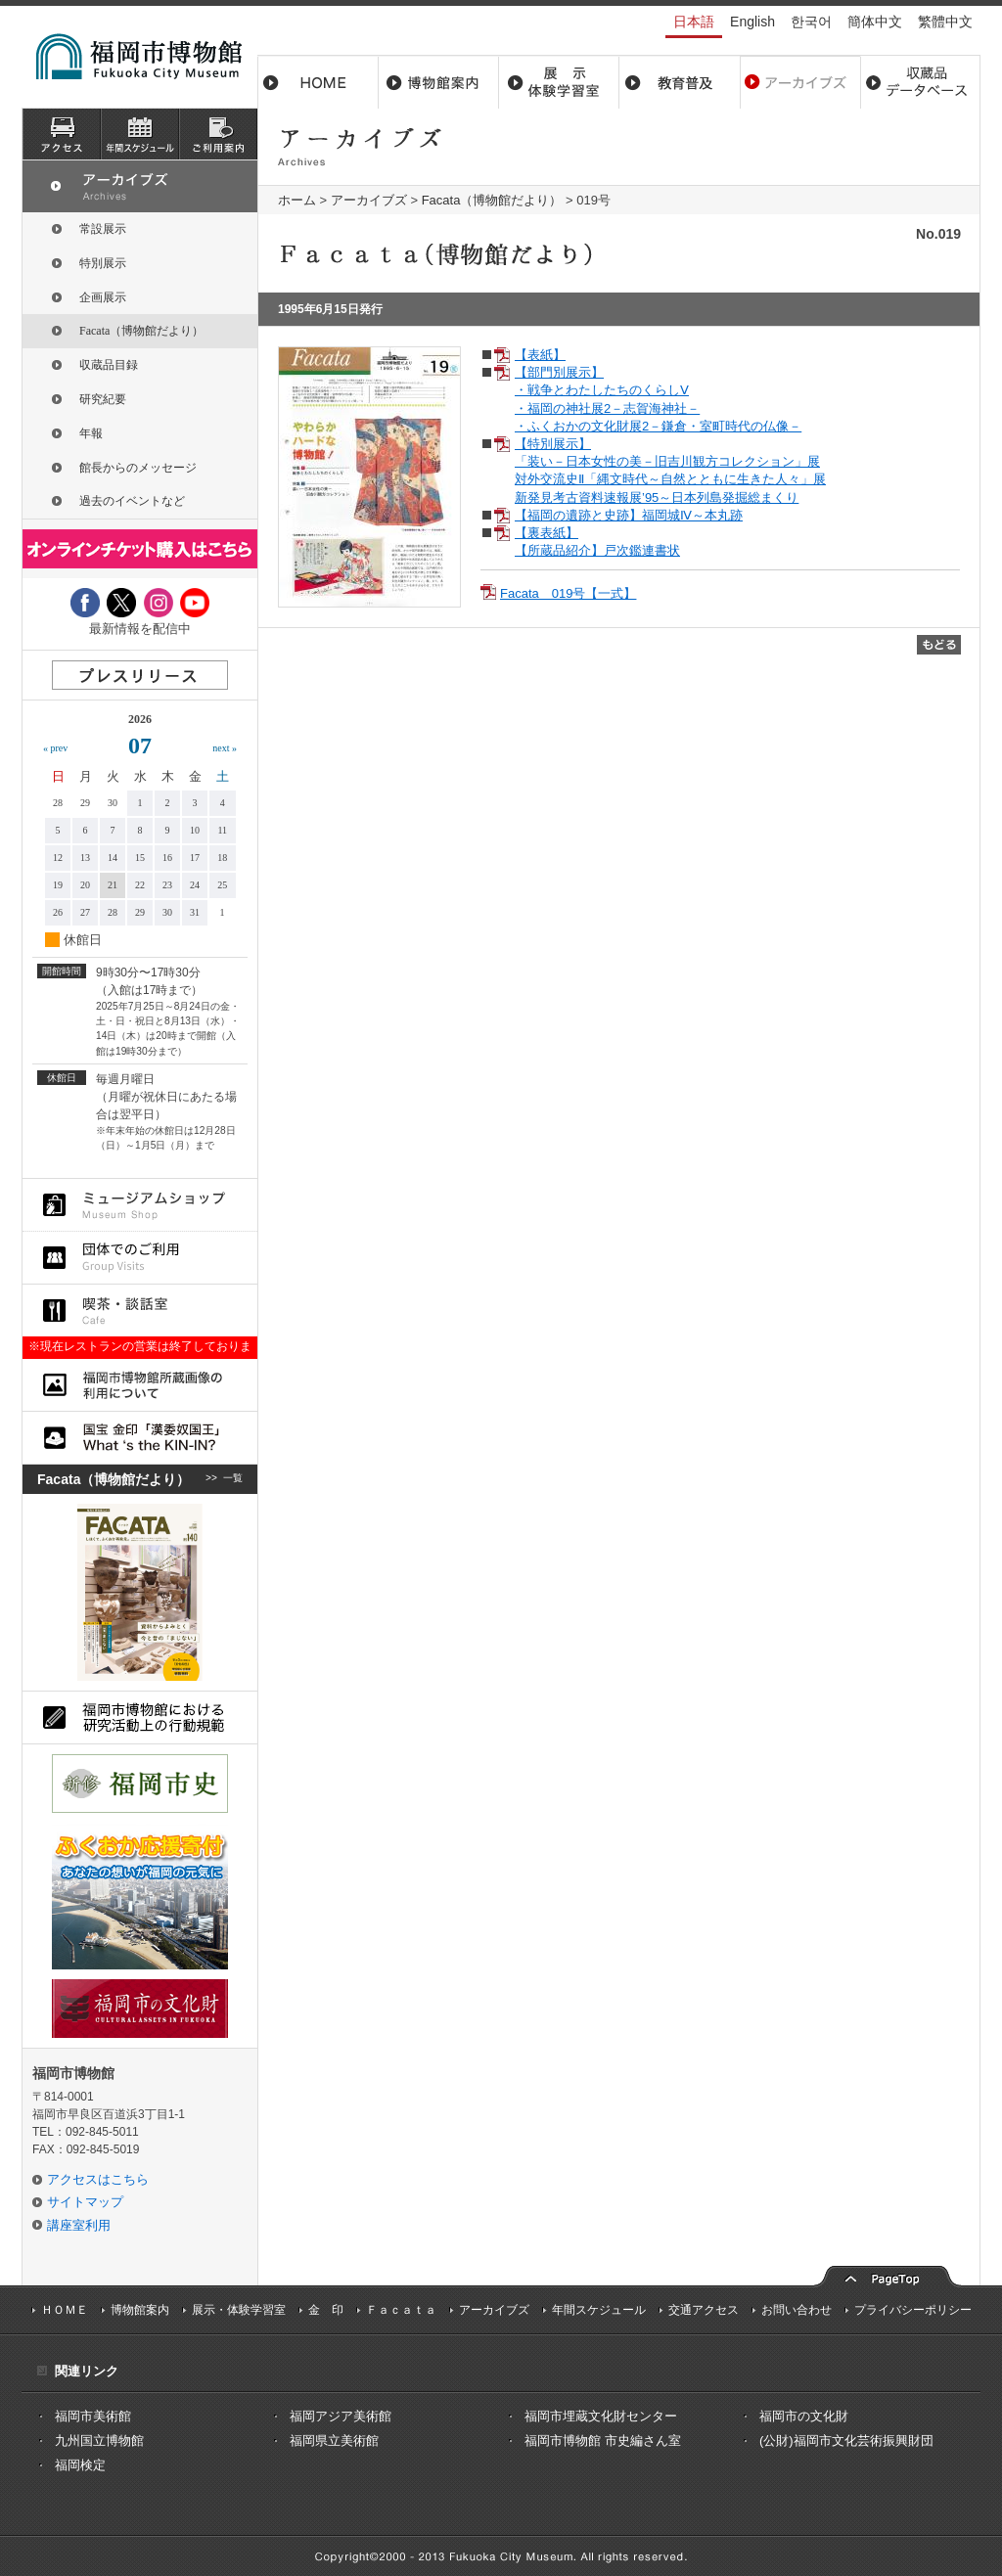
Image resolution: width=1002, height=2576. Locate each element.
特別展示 (102, 263)
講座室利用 (79, 2225)
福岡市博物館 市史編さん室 (602, 2440)
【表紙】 (540, 354)
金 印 (325, 2310)
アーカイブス (800, 82)
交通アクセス (703, 2310)
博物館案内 (439, 82)
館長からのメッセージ (138, 468)
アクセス (62, 134)
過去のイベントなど (132, 501)
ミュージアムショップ (140, 1205)
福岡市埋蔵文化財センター (600, 2416)
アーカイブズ (369, 200)
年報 (91, 433)
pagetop (887, 2274)
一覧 (233, 1479)
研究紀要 (102, 399)
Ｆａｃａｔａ (401, 2310)
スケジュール (140, 134)
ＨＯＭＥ (64, 2310)
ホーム (318, 82)
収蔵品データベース (920, 82)
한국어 (811, 21)
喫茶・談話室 (140, 1310)
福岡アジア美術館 (340, 2416)
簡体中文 (874, 21)
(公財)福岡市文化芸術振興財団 (846, 2440)
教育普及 (679, 82)
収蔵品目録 (108, 365)
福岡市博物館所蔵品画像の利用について (140, 1385)
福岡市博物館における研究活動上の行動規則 (140, 1717)
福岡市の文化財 (803, 2416)
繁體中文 (945, 21)
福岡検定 (80, 2465)
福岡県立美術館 (334, 2440)
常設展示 (102, 229)
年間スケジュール (599, 2310)
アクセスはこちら (98, 2179)
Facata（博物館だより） (492, 200)
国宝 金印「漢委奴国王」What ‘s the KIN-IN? (140, 1438)
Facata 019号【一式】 (568, 593)
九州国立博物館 (99, 2440)
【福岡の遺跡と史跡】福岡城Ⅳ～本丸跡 (629, 515)
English (752, 21)
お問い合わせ (796, 2310)
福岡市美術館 (93, 2416)
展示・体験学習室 (559, 82)
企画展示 (102, 297)
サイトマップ (85, 2201)
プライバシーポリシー (913, 2310)
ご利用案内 (218, 134)
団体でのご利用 (140, 1258)
